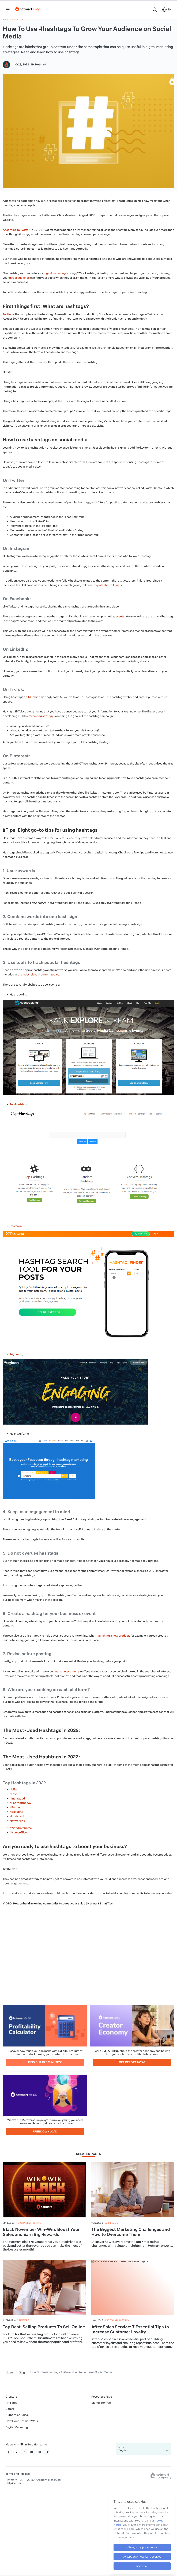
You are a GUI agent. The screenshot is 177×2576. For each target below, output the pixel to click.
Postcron (16, 1226)
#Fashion (16, 1807)
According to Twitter (16, 230)
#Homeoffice (18, 1832)
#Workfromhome (21, 1828)
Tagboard (16, 1354)
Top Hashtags (19, 1104)
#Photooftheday (20, 1803)
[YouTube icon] (32, 2538)
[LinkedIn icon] (24, 2538)
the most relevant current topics (38, 974)
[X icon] (16, 2538)
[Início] (27, 8)
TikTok (32, 697)
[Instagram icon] (39, 2538)
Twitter (7, 314)
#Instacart (17, 1816)
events (120, 616)
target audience (19, 277)
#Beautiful (16, 1811)
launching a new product (113, 1635)
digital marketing (55, 273)
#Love (13, 1794)
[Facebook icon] (9, 2538)
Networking (17, 1820)
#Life (13, 1789)
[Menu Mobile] (8, 9)
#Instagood (17, 1798)
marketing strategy (41, 716)
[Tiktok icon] (47, 2538)
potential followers (109, 585)
